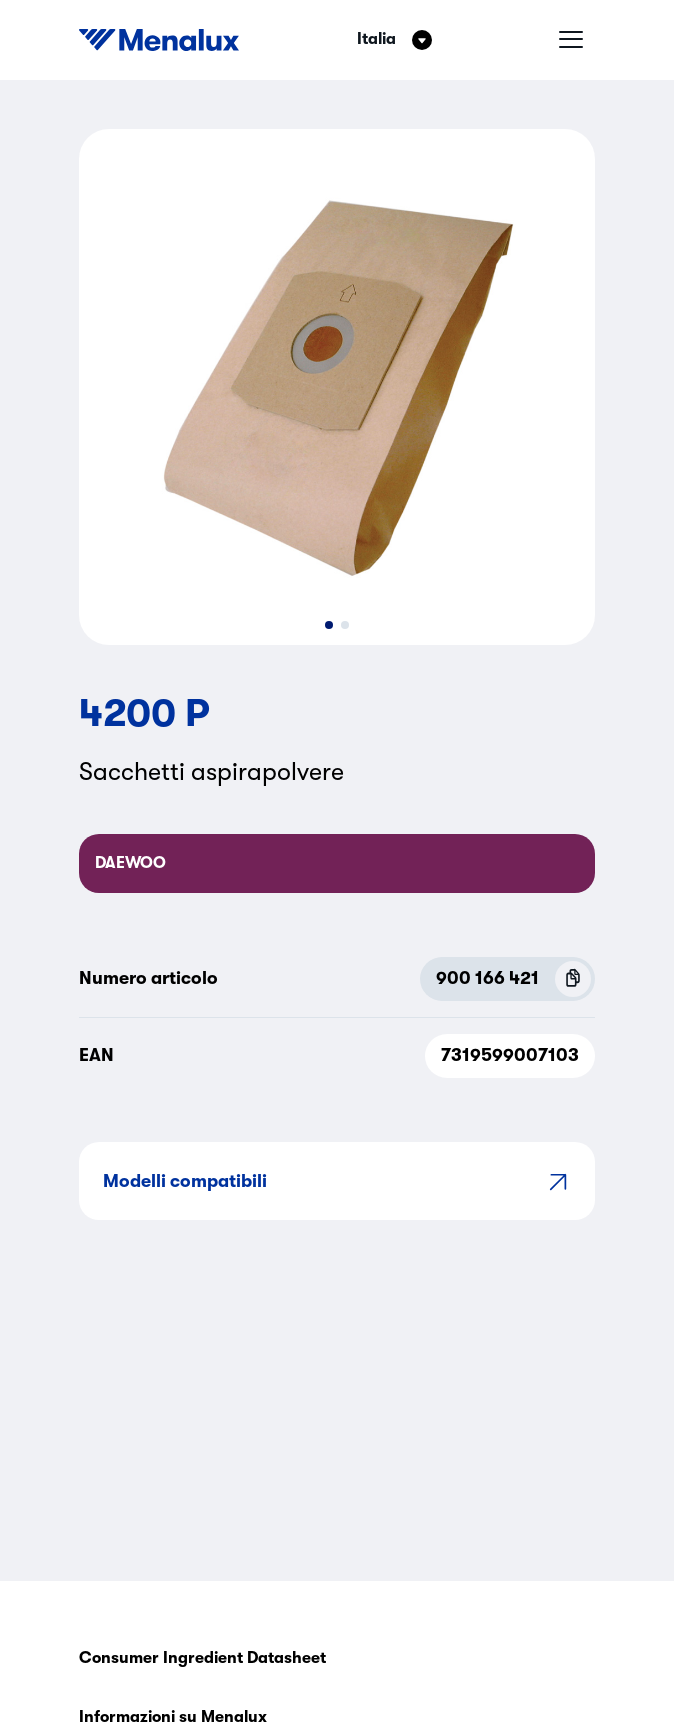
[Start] (159, 40)
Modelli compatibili (337, 1181)
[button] (329, 625)
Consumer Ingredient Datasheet (202, 1658)
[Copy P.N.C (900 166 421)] (573, 979)
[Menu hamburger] (571, 40)
